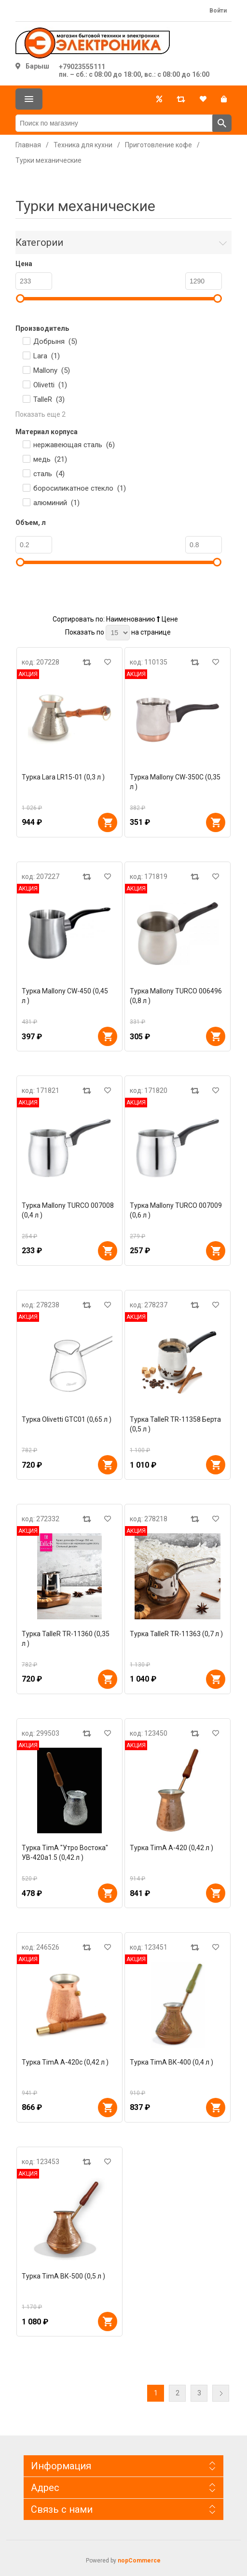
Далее (220, 2393)
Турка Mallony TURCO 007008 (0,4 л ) (68, 1210)
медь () (50, 459)
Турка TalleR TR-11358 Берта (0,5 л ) (175, 1424)
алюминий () (56, 502)
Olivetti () (50, 385)
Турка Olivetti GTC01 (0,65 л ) (66, 1419)
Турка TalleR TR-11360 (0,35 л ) (66, 1638)
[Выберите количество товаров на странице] (118, 632)
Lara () (46, 356)
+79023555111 (82, 67)
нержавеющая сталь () (74, 444)
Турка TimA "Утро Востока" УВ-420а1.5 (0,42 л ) (65, 1852)
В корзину (107, 822)
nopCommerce (139, 2560)
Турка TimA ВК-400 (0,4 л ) (171, 2062)
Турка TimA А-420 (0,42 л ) (171, 1848)
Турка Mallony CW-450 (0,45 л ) (65, 996)
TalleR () (49, 399)
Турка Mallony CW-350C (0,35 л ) (175, 782)
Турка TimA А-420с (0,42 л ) (65, 2062)
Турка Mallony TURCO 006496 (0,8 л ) (176, 996)
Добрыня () (55, 341)
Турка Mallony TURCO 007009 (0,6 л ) (176, 1210)
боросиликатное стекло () (79, 488)
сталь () (49, 473)
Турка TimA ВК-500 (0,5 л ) (63, 2276)
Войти (218, 10)
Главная (28, 145)
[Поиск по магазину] (114, 123)
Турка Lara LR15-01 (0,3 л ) (63, 777)
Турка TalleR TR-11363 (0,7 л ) (176, 1634)
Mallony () (51, 370)
